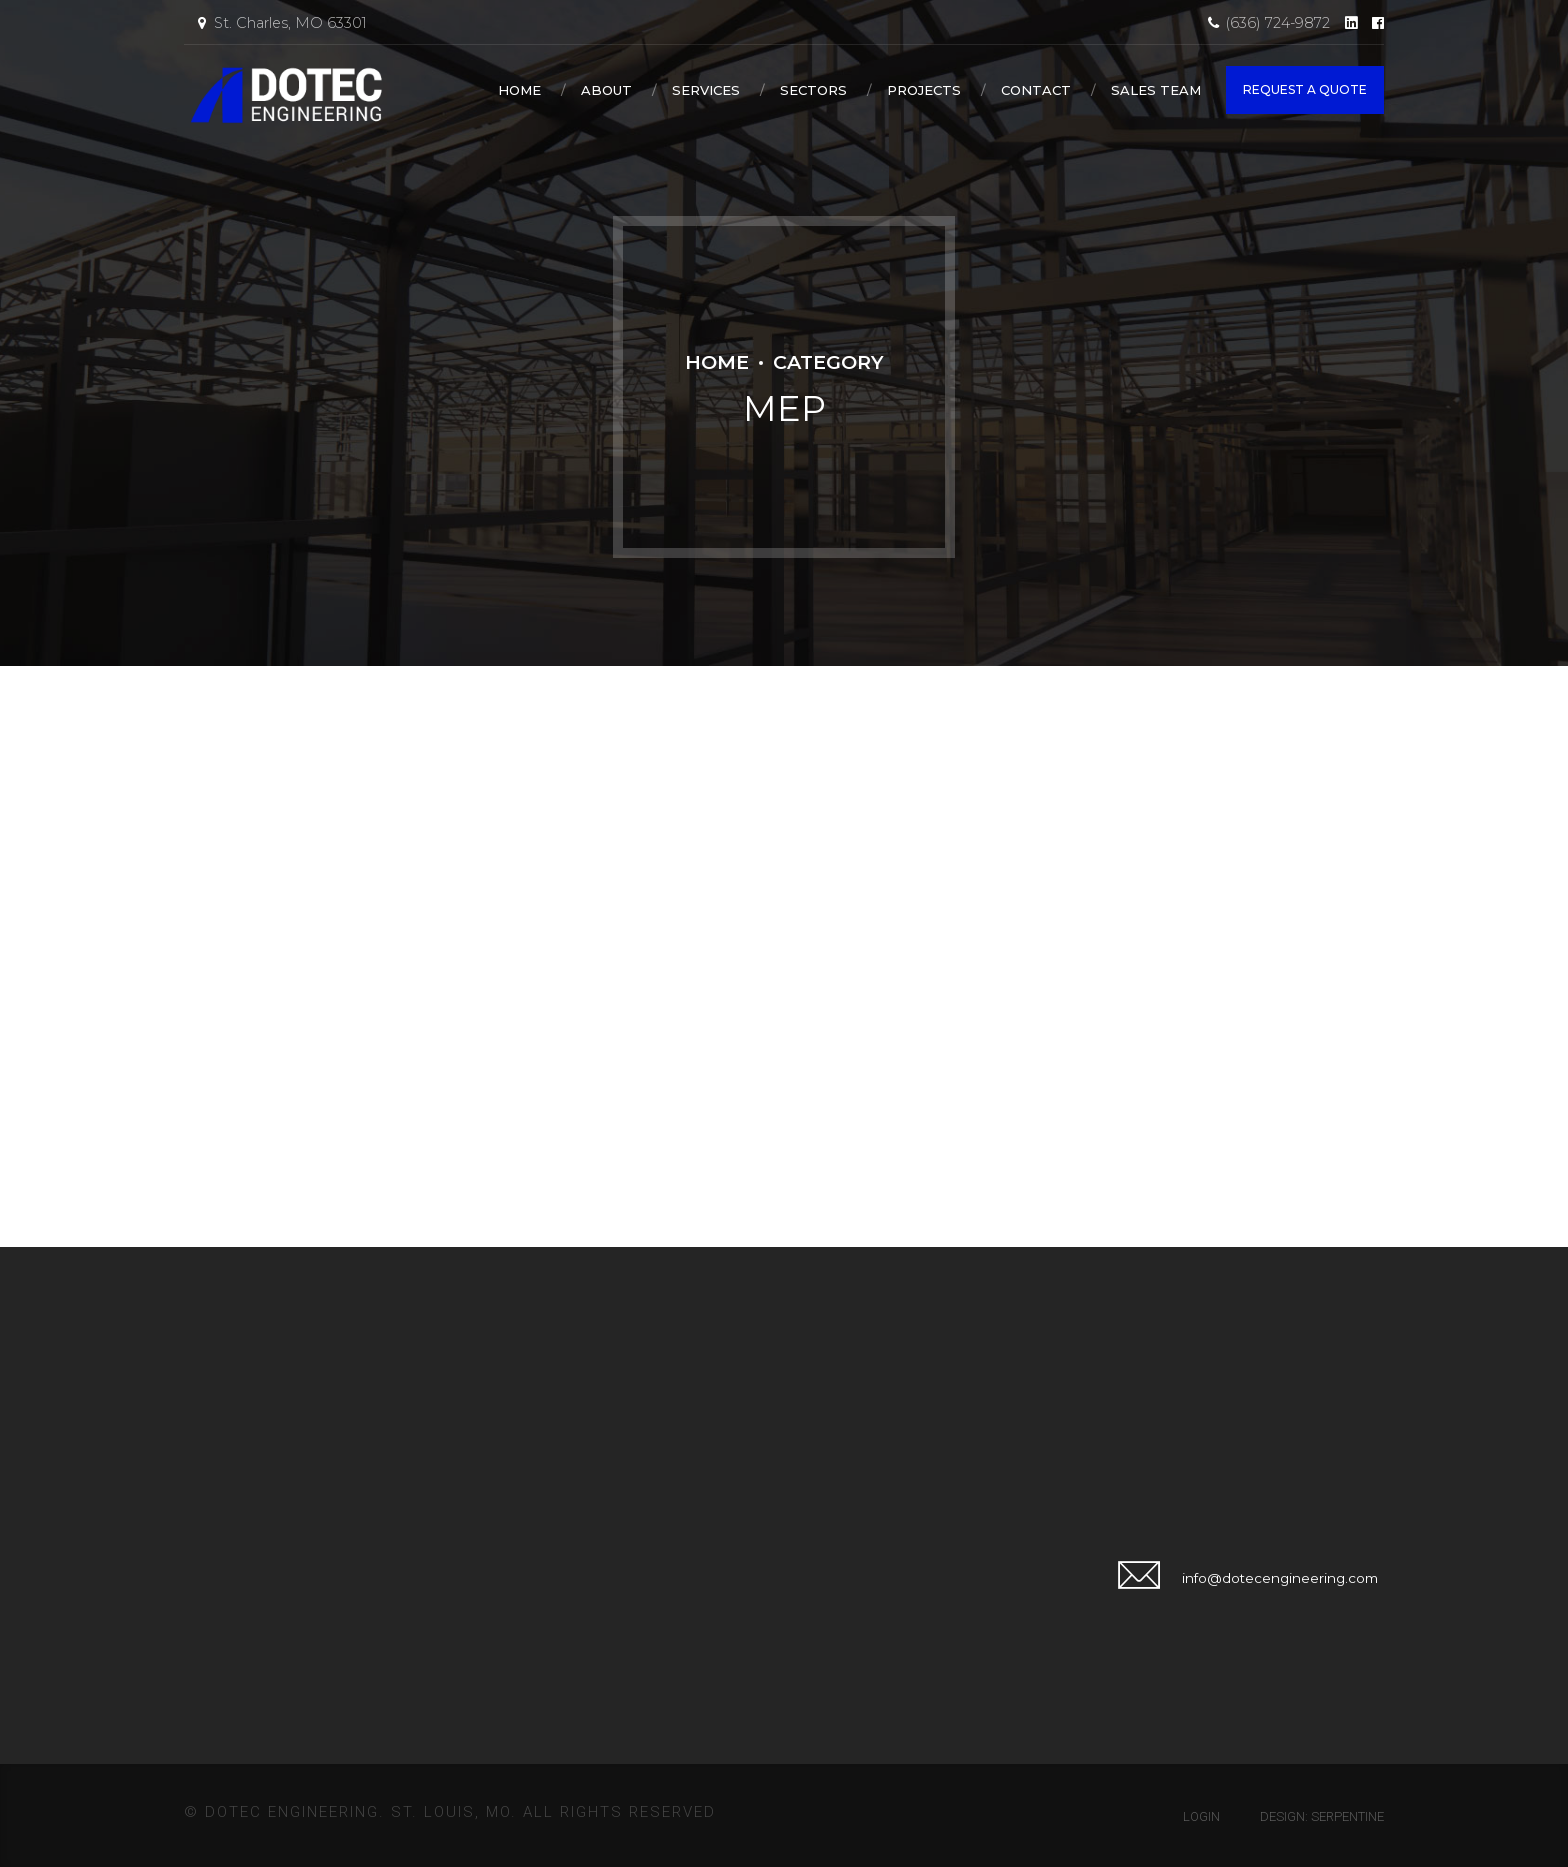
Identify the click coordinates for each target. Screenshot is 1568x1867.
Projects (924, 90)
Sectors (813, 90)
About (606, 90)
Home (519, 90)
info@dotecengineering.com (1280, 1578)
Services (706, 90)
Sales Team (1156, 90)
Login (1201, 1816)
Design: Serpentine (1322, 1816)
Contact (1036, 90)
